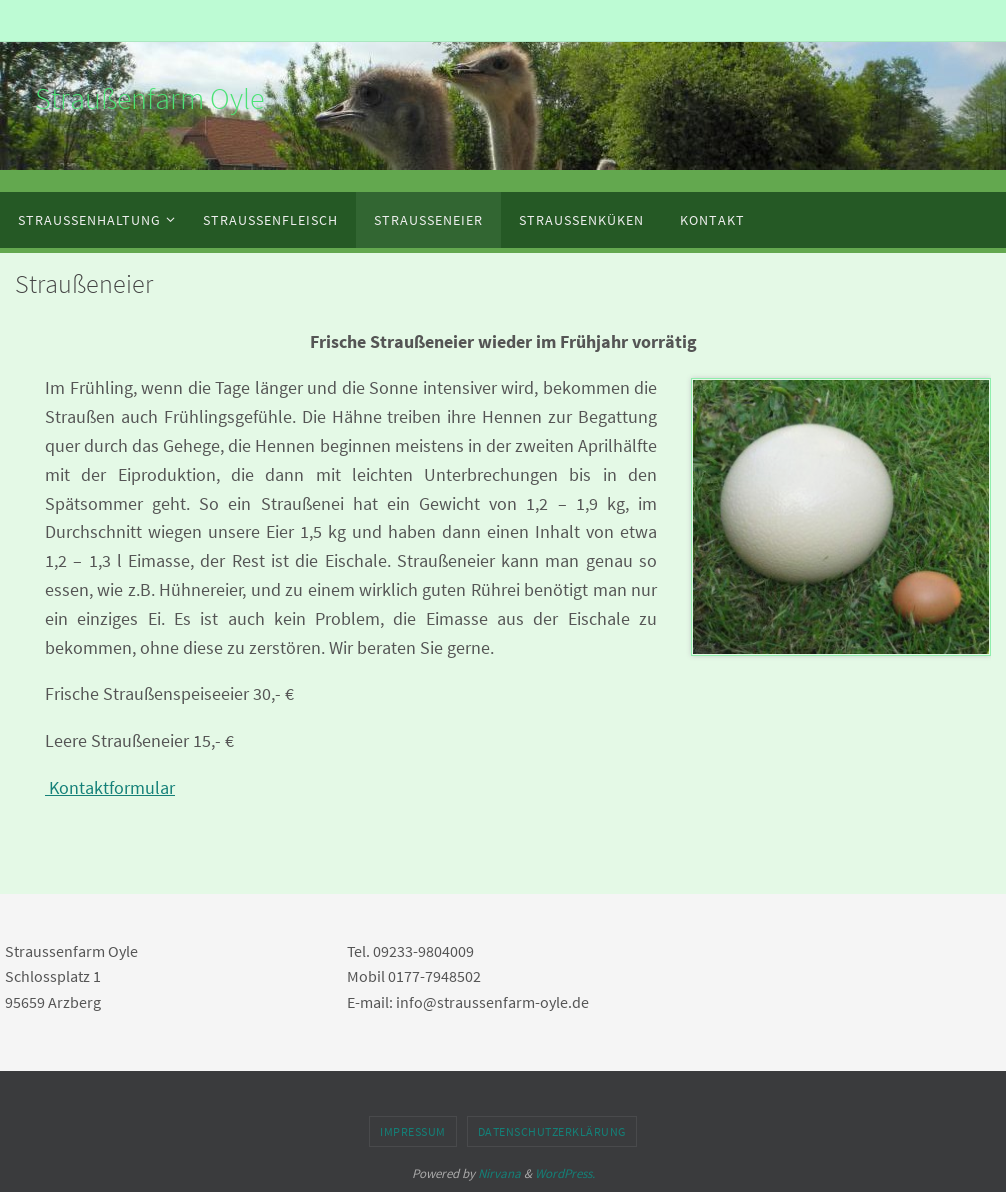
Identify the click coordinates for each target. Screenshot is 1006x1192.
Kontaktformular (110, 787)
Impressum (413, 1131)
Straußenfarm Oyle (149, 98)
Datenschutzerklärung (552, 1131)
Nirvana (499, 1173)
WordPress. (565, 1173)
